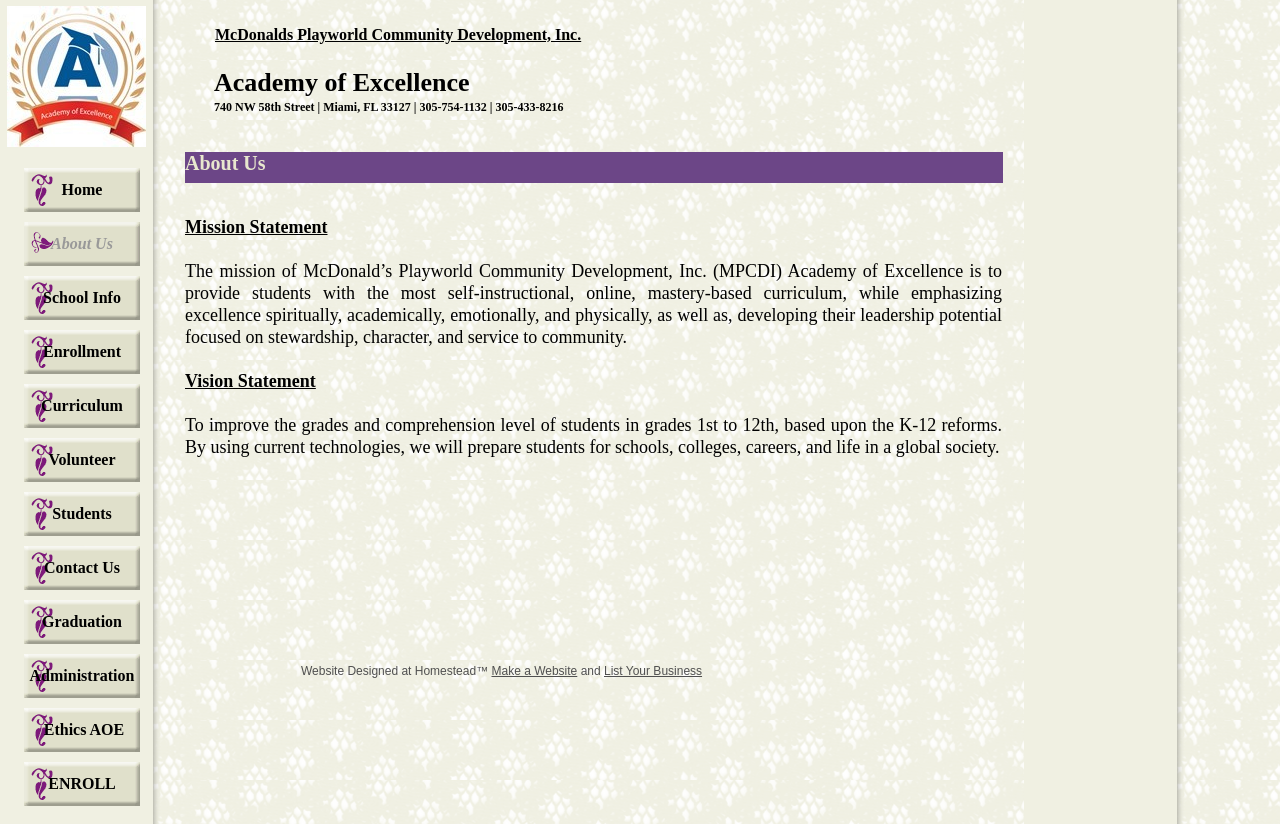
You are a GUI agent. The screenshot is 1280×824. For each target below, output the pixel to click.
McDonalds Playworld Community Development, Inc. (398, 34)
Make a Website (534, 671)
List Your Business (653, 671)
